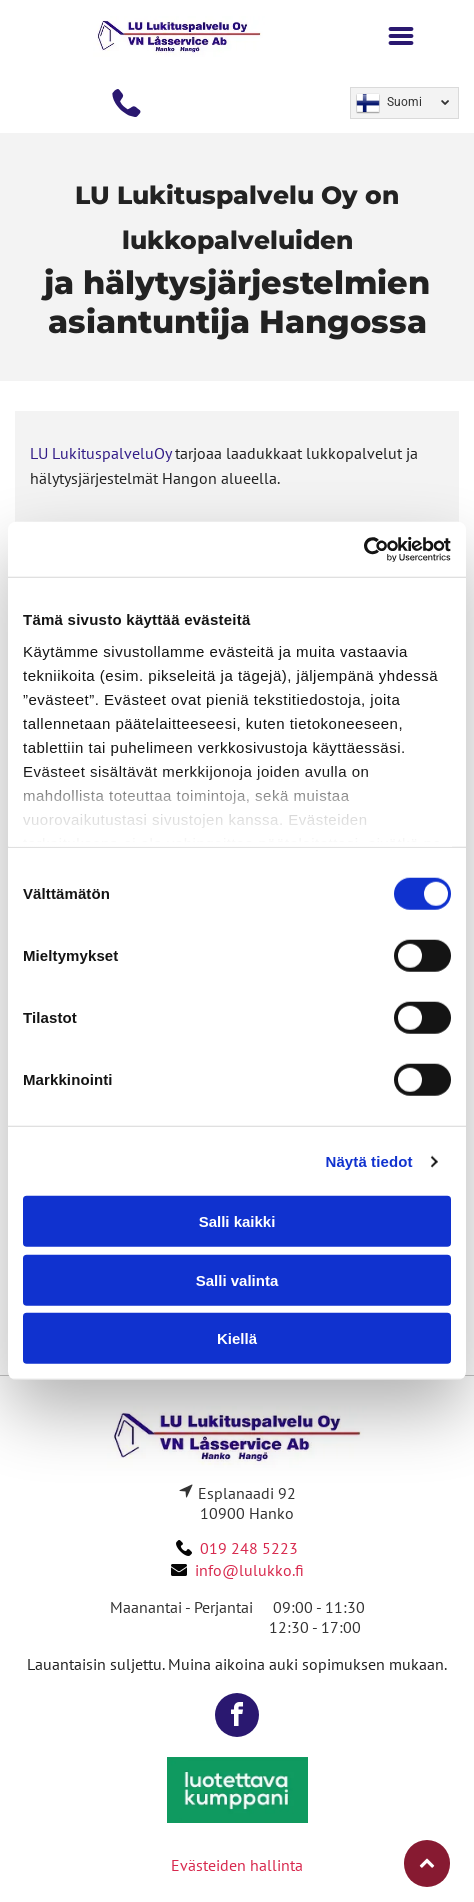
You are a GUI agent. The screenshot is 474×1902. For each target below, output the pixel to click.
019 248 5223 (249, 1548)
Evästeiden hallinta (237, 1865)
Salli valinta (237, 1280)
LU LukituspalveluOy (100, 453)
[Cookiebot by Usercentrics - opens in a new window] (363, 550)
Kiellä (237, 1338)
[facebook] (237, 1717)
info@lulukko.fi (249, 1570)
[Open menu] (401, 36)
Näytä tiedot (369, 1161)
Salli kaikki (237, 1221)
